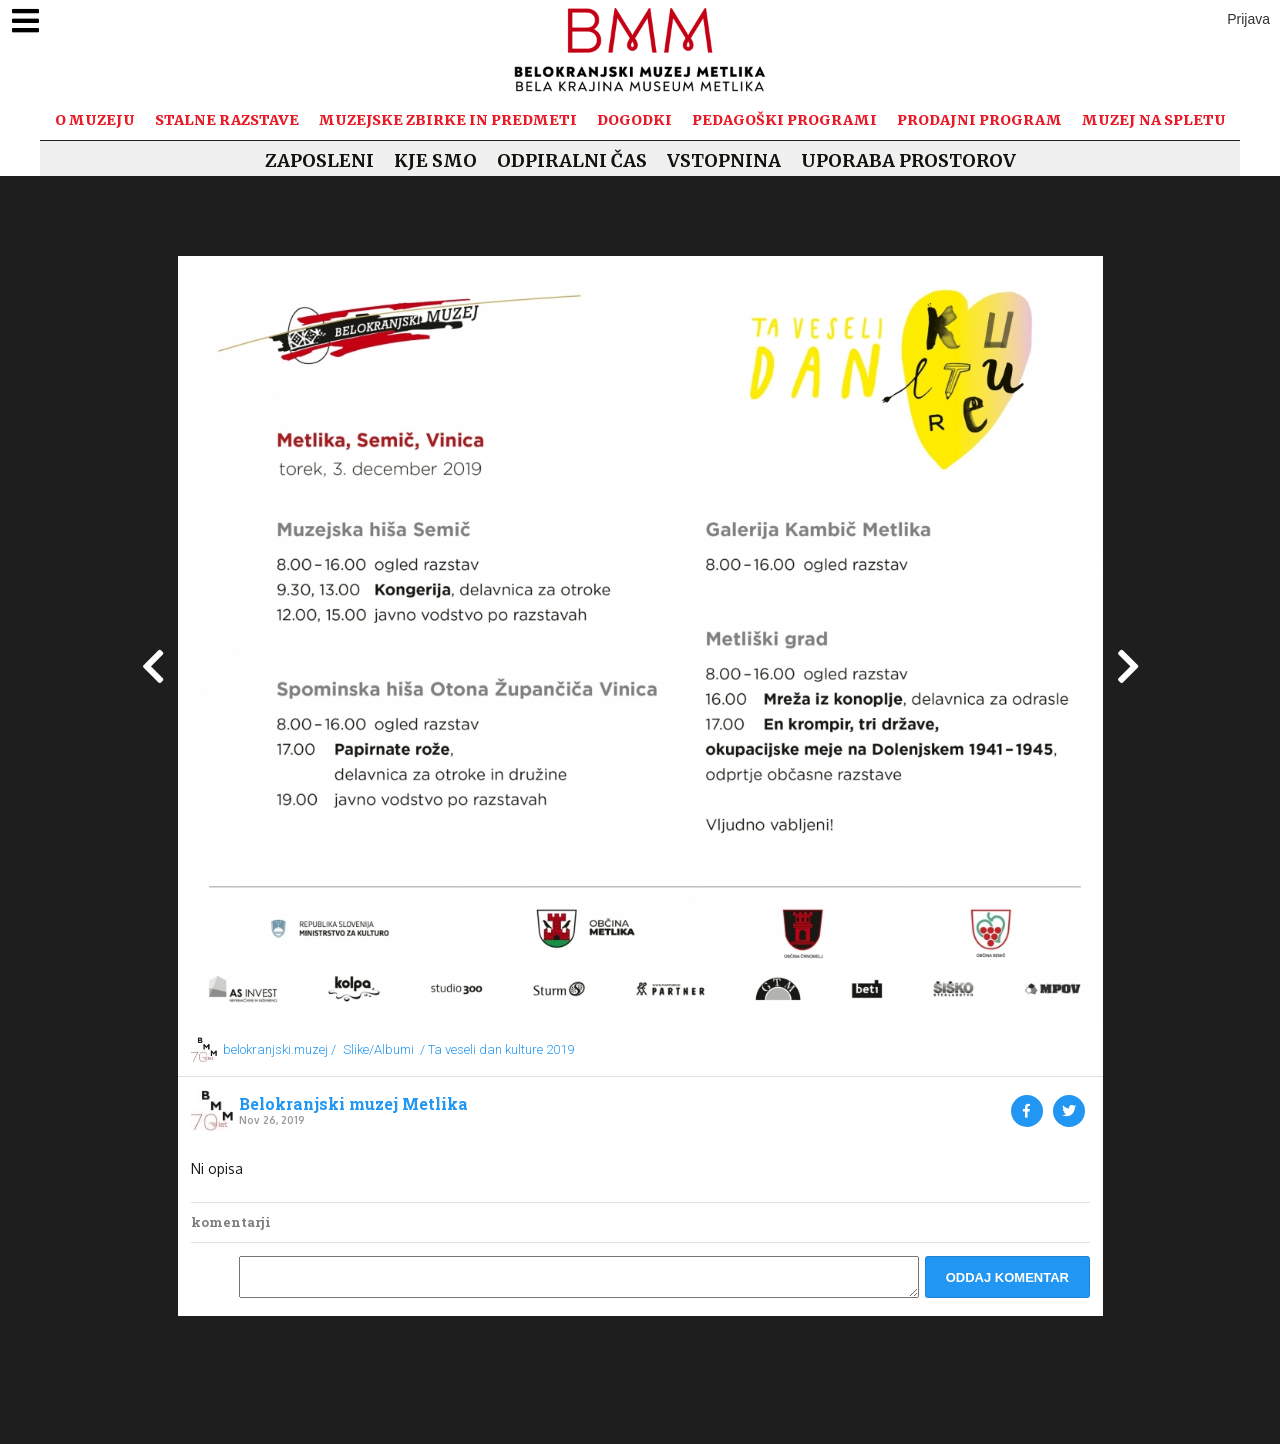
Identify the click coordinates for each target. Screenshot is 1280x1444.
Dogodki (634, 120)
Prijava (1248, 19)
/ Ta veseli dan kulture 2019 (497, 1049)
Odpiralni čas (572, 160)
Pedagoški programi (784, 120)
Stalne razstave (227, 120)
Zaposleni (319, 160)
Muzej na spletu (1154, 120)
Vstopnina (724, 160)
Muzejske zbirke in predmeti (448, 120)
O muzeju (95, 120)
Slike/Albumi (378, 1049)
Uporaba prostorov (908, 160)
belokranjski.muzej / (279, 1049)
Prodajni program (979, 120)
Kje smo (435, 160)
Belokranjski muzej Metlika (353, 1104)
